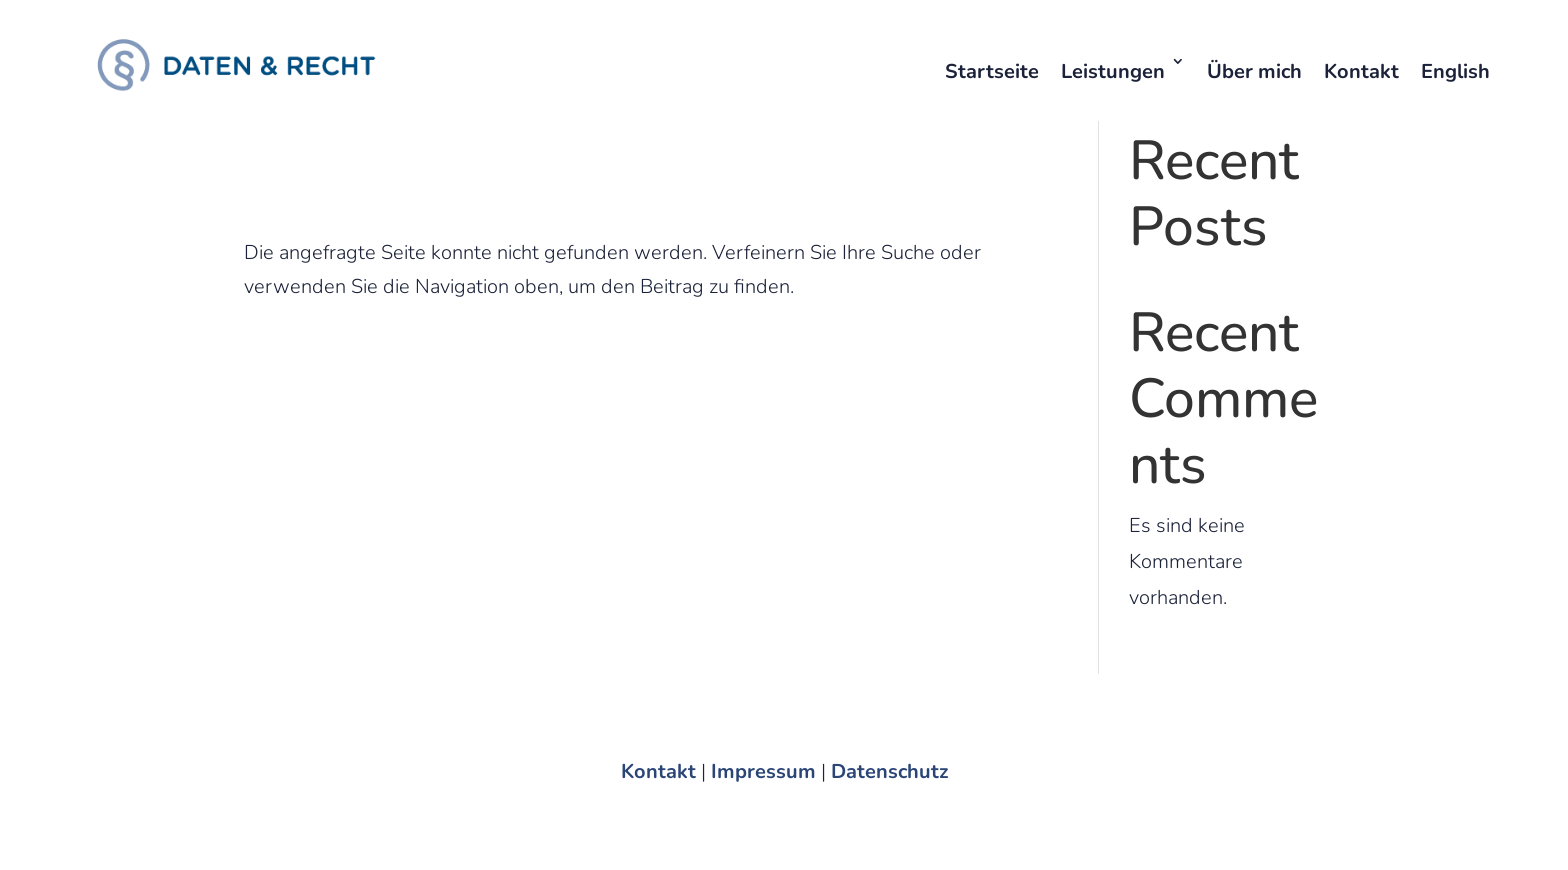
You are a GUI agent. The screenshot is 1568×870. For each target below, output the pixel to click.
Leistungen (1113, 71)
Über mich (1254, 71)
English (1455, 71)
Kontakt (1361, 71)
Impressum (763, 771)
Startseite (992, 71)
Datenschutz (889, 771)
